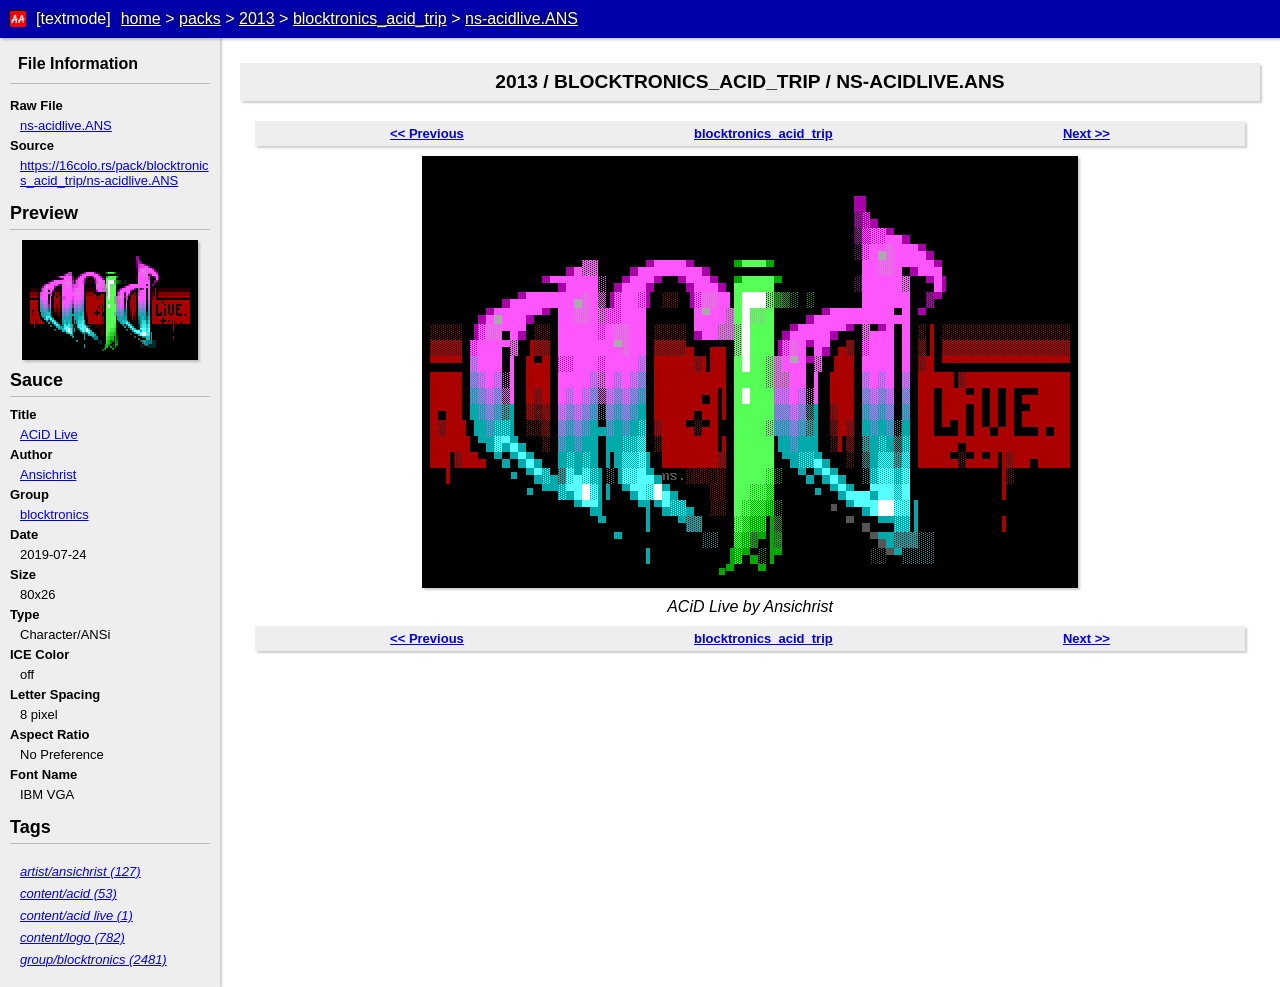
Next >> (1086, 133)
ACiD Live (49, 434)
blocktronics (54, 514)
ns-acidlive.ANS (521, 18)
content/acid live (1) (76, 915)
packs (200, 18)
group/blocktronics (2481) (93, 959)
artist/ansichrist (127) (80, 871)
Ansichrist (48, 474)
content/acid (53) (68, 893)
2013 (257, 18)
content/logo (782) (72, 937)
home (141, 18)
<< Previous (427, 133)
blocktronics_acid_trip (370, 18)
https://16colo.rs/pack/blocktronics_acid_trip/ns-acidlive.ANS (114, 173)
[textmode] (73, 18)
